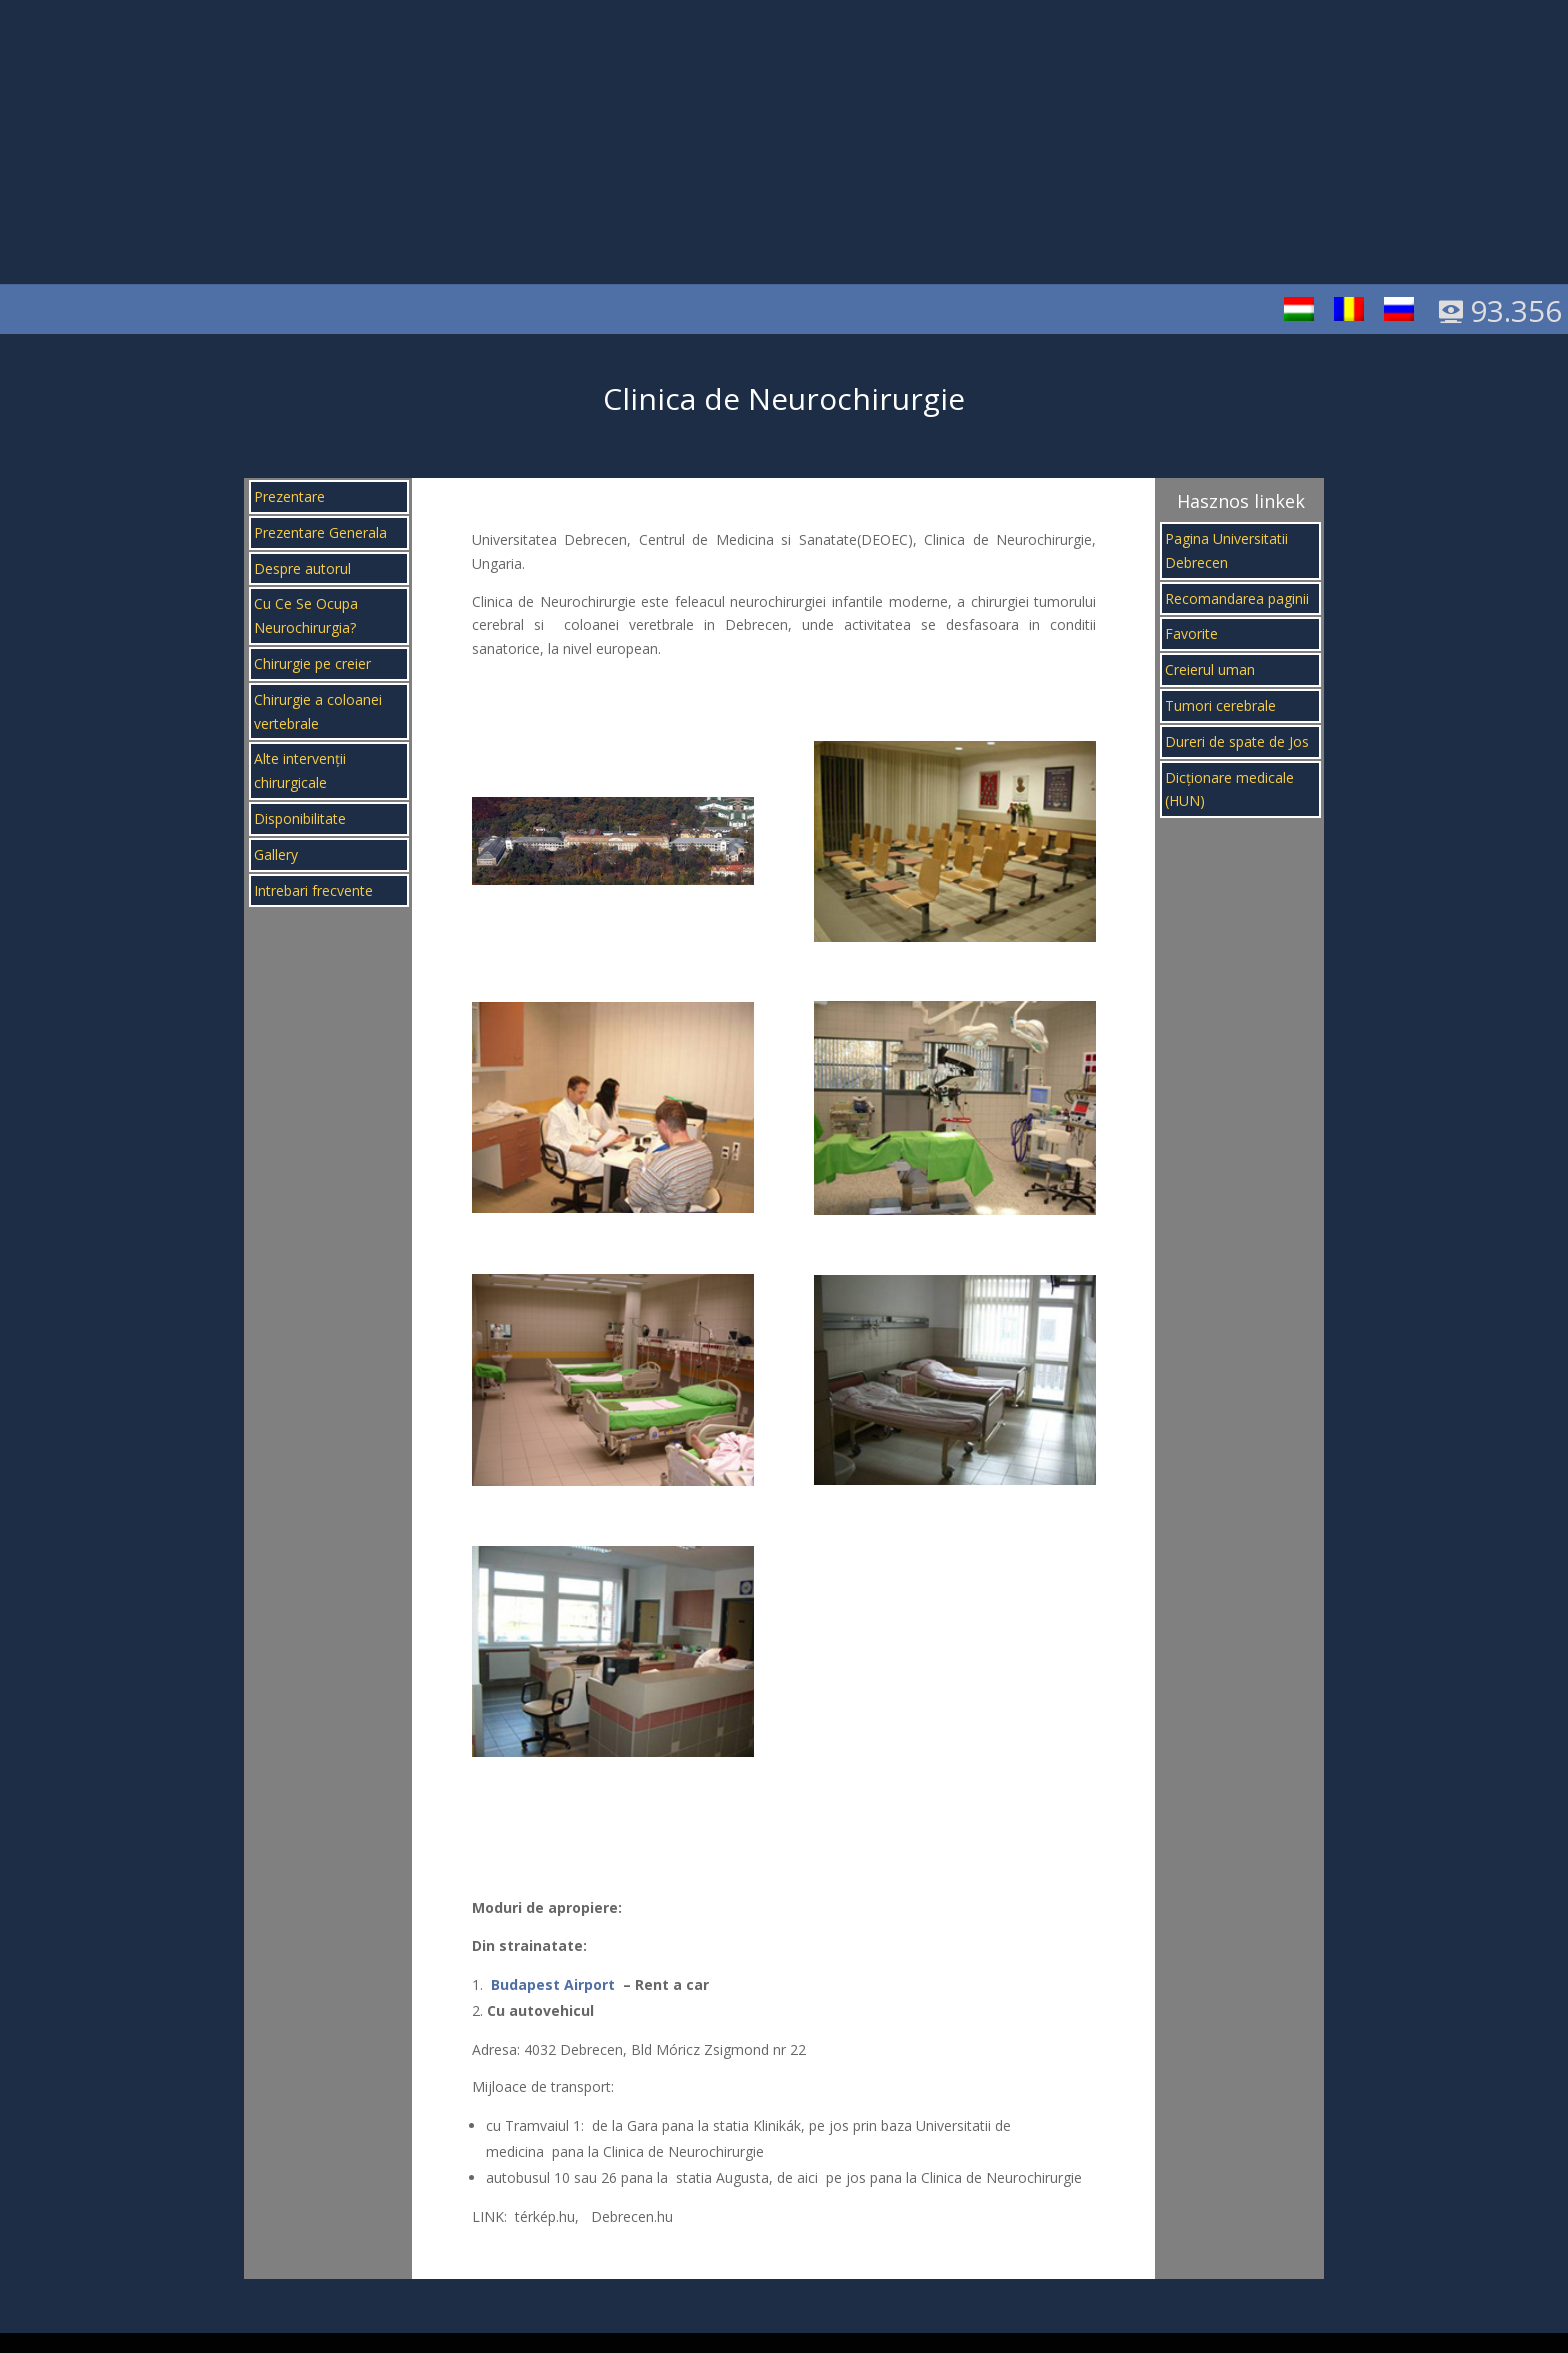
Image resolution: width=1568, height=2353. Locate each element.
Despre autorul (302, 568)
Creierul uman (1210, 669)
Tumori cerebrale (1220, 705)
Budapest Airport (553, 1984)
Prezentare (289, 496)
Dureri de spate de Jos (1237, 741)
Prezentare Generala (320, 532)
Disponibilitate (300, 818)
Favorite (1191, 633)
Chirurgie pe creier (312, 663)
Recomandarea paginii (1237, 598)
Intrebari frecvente (313, 890)
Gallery (276, 854)
